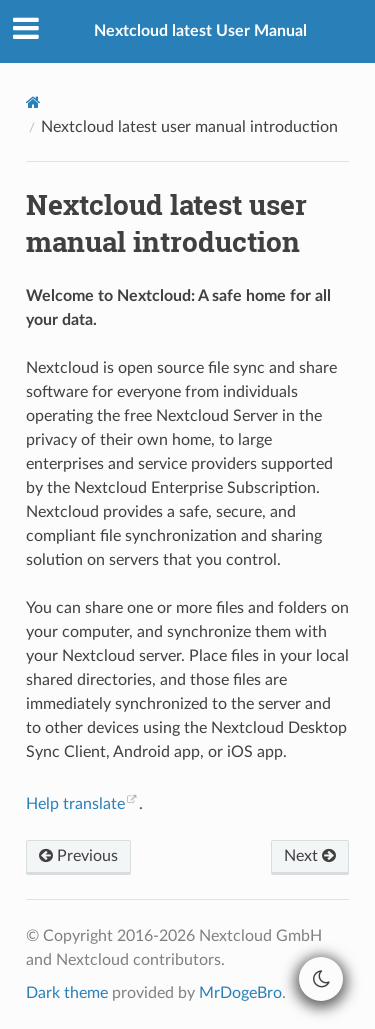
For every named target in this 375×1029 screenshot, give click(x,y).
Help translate (75, 804)
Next (310, 856)
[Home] (33, 102)
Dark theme (67, 993)
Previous (78, 856)
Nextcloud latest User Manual (200, 31)
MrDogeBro (240, 993)
